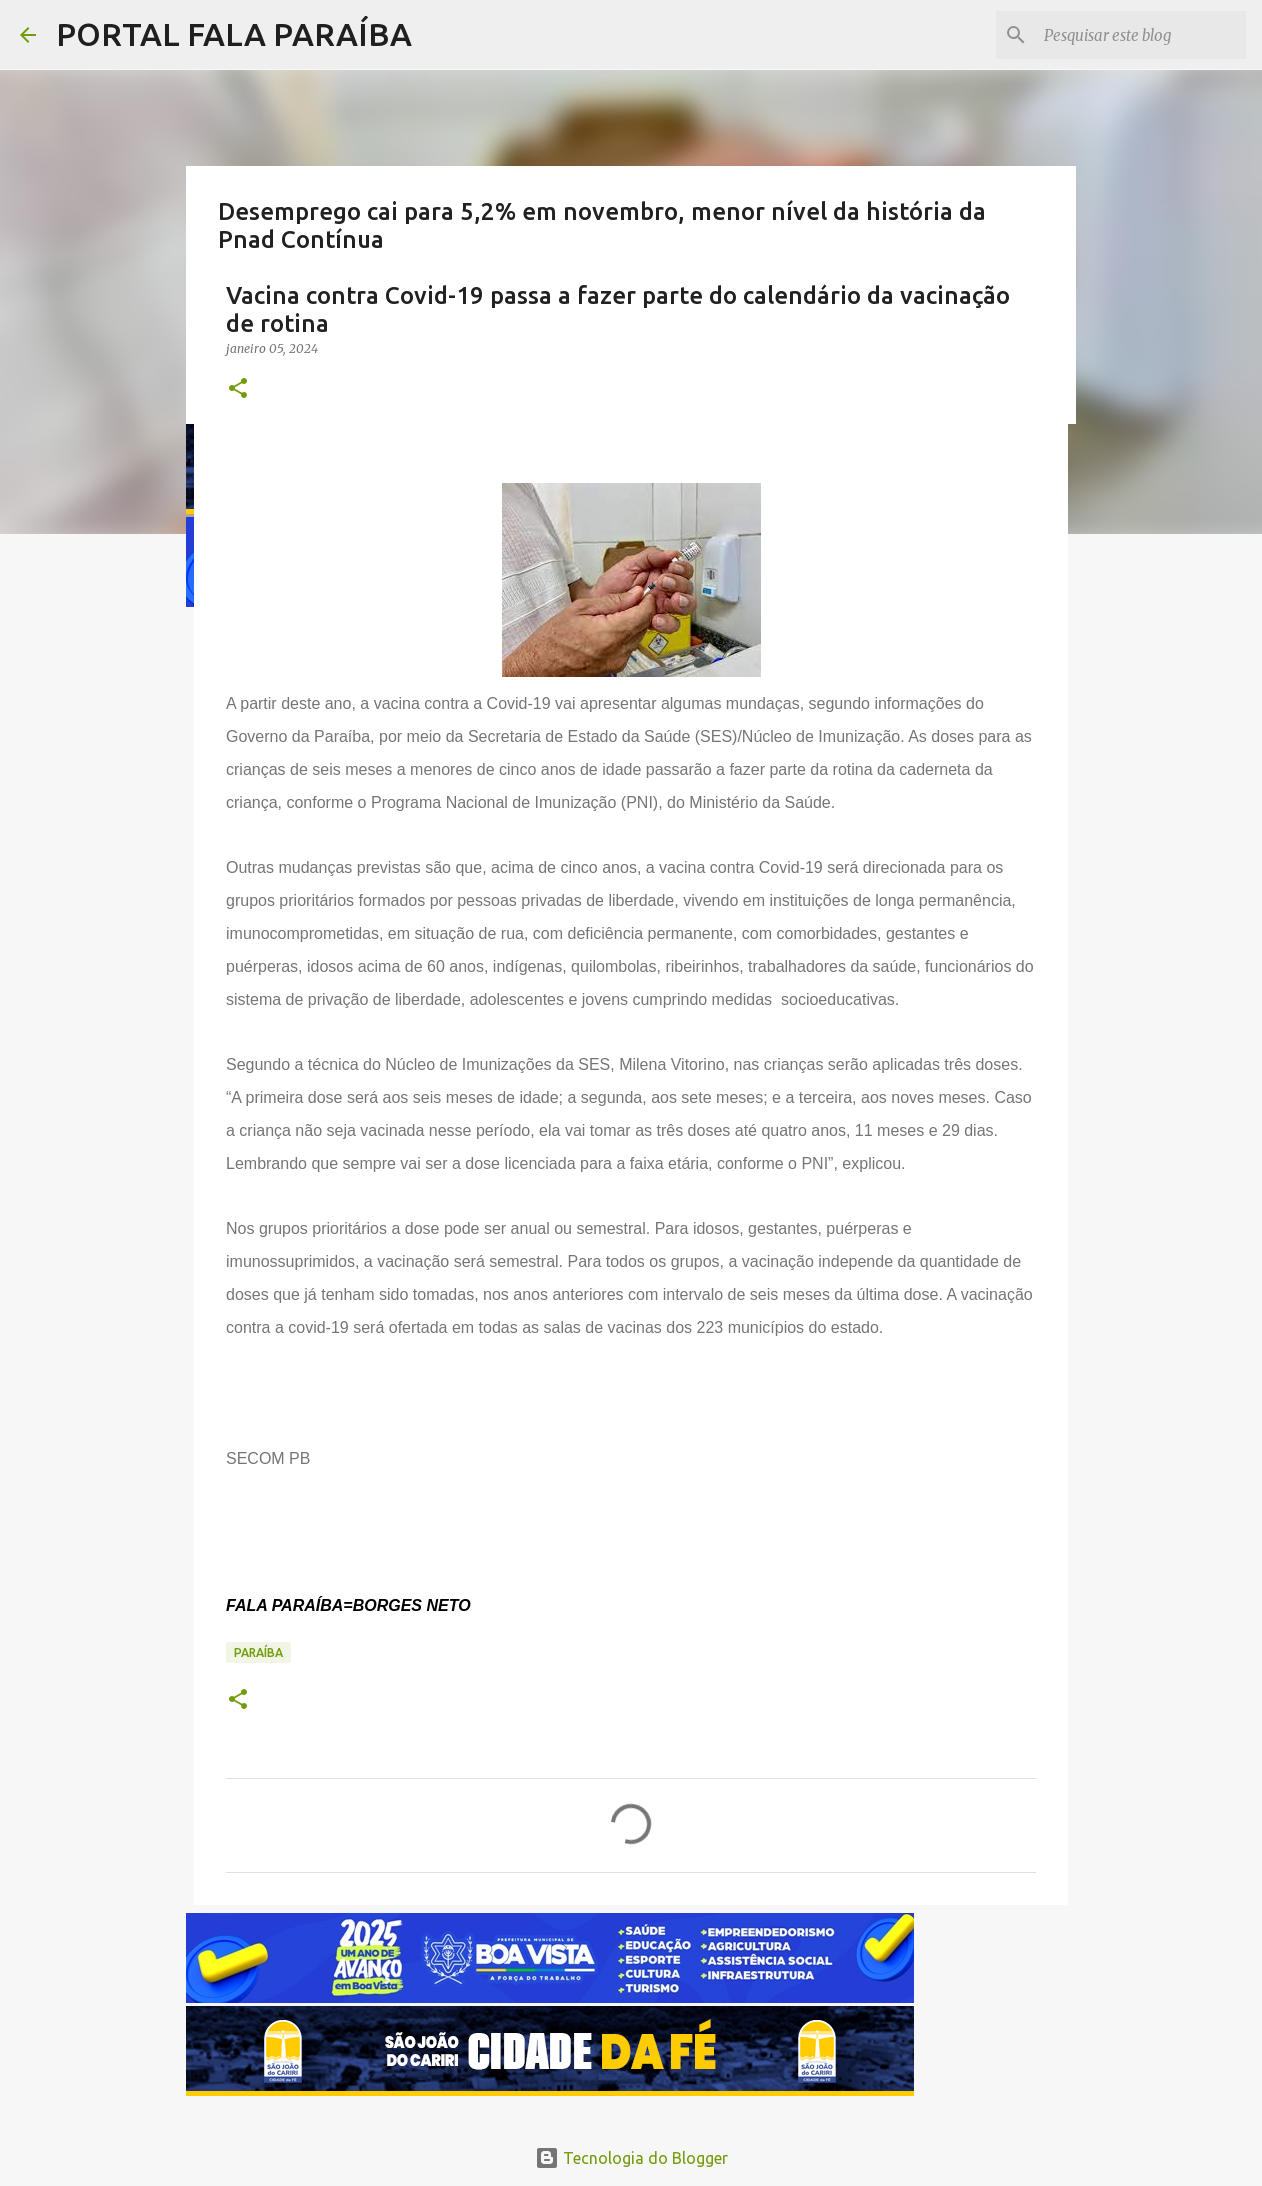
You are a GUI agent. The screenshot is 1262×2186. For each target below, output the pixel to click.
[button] (238, 389)
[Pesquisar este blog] (1141, 35)
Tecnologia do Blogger (631, 2158)
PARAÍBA (258, 1652)
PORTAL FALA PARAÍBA (234, 34)
